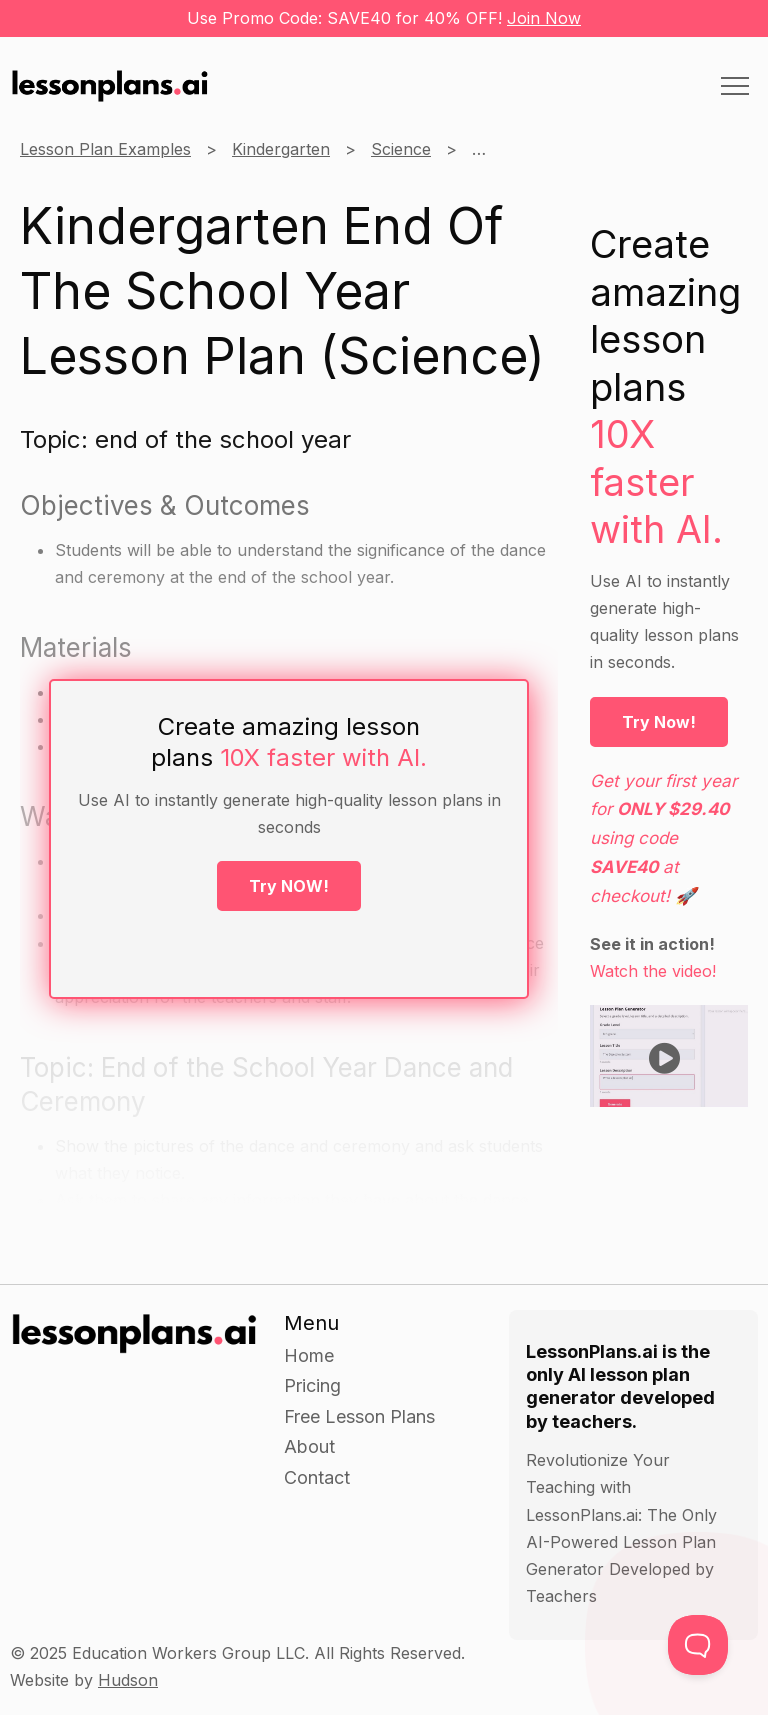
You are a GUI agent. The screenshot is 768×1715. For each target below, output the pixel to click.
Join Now (544, 18)
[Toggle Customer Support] (698, 1645)
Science (401, 149)
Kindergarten (281, 149)
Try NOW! (289, 886)
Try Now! (659, 722)
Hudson (128, 1680)
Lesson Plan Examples (105, 149)
